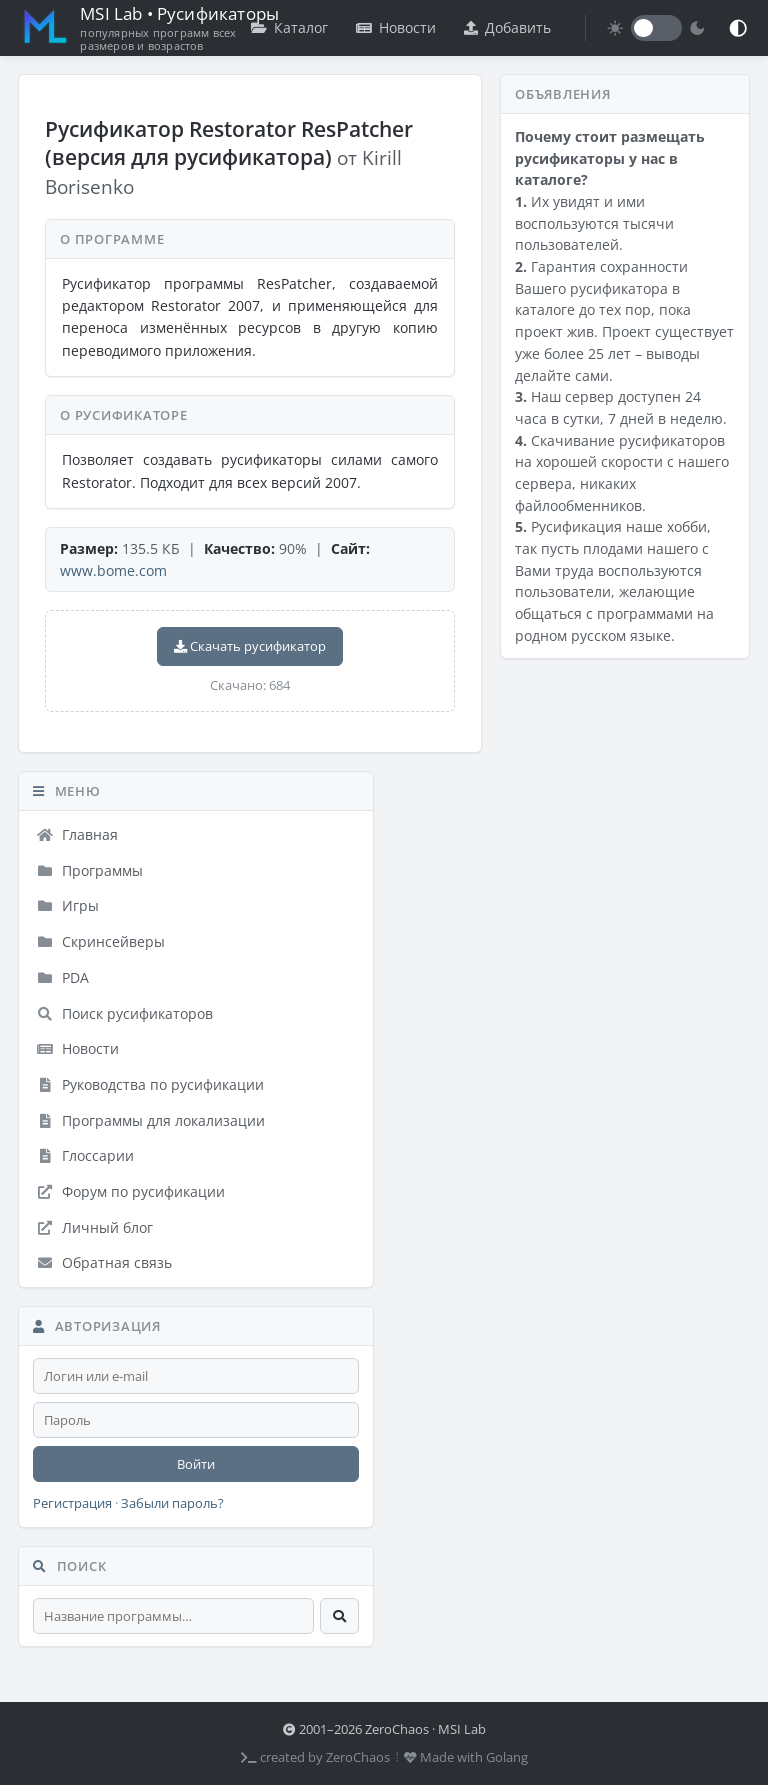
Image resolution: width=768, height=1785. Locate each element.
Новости (396, 27)
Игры (67, 905)
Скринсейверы (100, 941)
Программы (89, 870)
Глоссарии (85, 1155)
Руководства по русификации (150, 1084)
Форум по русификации (130, 1191)
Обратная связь (104, 1262)
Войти (196, 1464)
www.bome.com (113, 570)
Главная (77, 834)
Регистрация (72, 1503)
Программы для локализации (150, 1120)
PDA (62, 977)
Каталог (289, 27)
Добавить (507, 27)
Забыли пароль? (172, 1503)
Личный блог (94, 1227)
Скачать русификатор (250, 646)
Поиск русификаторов (124, 1013)
